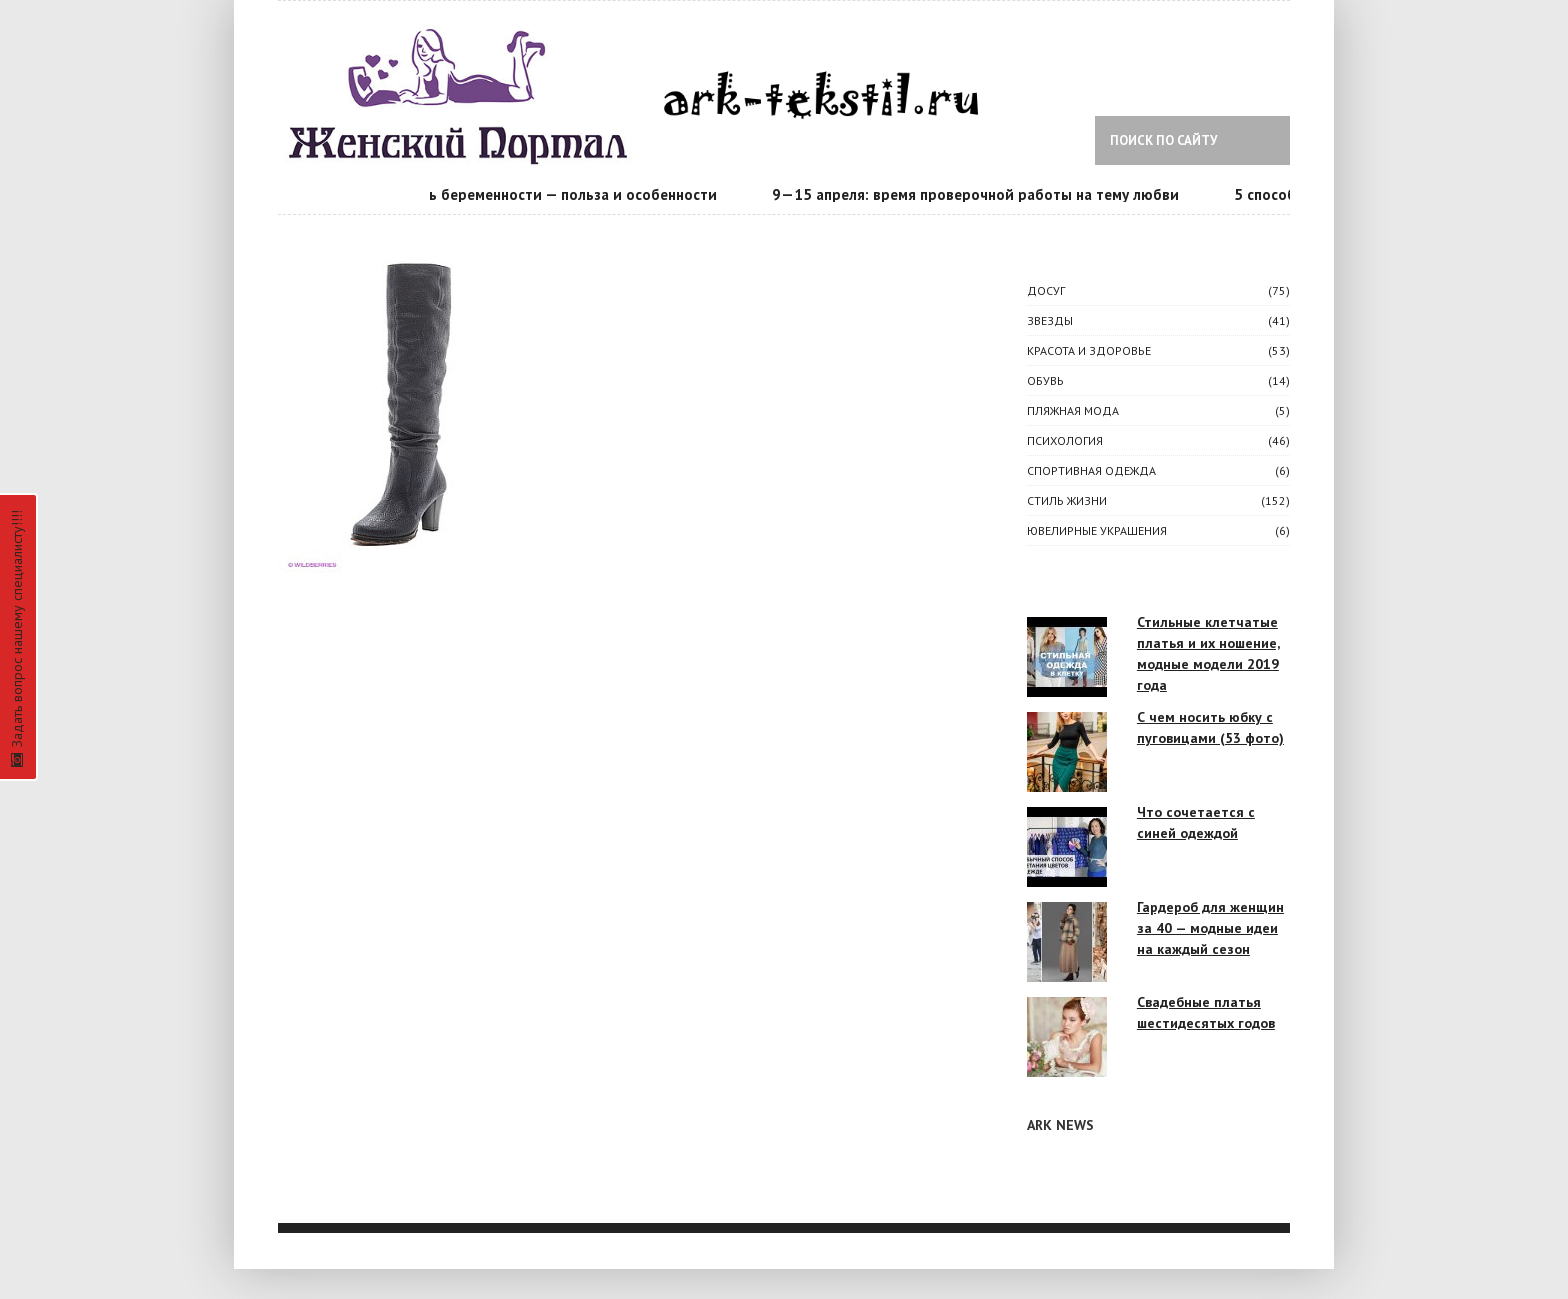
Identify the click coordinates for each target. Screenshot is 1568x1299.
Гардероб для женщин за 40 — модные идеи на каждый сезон (1210, 928)
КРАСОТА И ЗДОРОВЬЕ (1089, 350)
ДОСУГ (1046, 290)
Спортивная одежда (1091, 470)
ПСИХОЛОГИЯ (1065, 440)
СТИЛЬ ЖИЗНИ (1067, 500)
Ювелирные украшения (1097, 530)
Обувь (1045, 380)
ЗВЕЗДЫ (1050, 320)
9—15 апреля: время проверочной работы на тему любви (978, 194)
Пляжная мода (1073, 410)
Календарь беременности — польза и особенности (542, 194)
